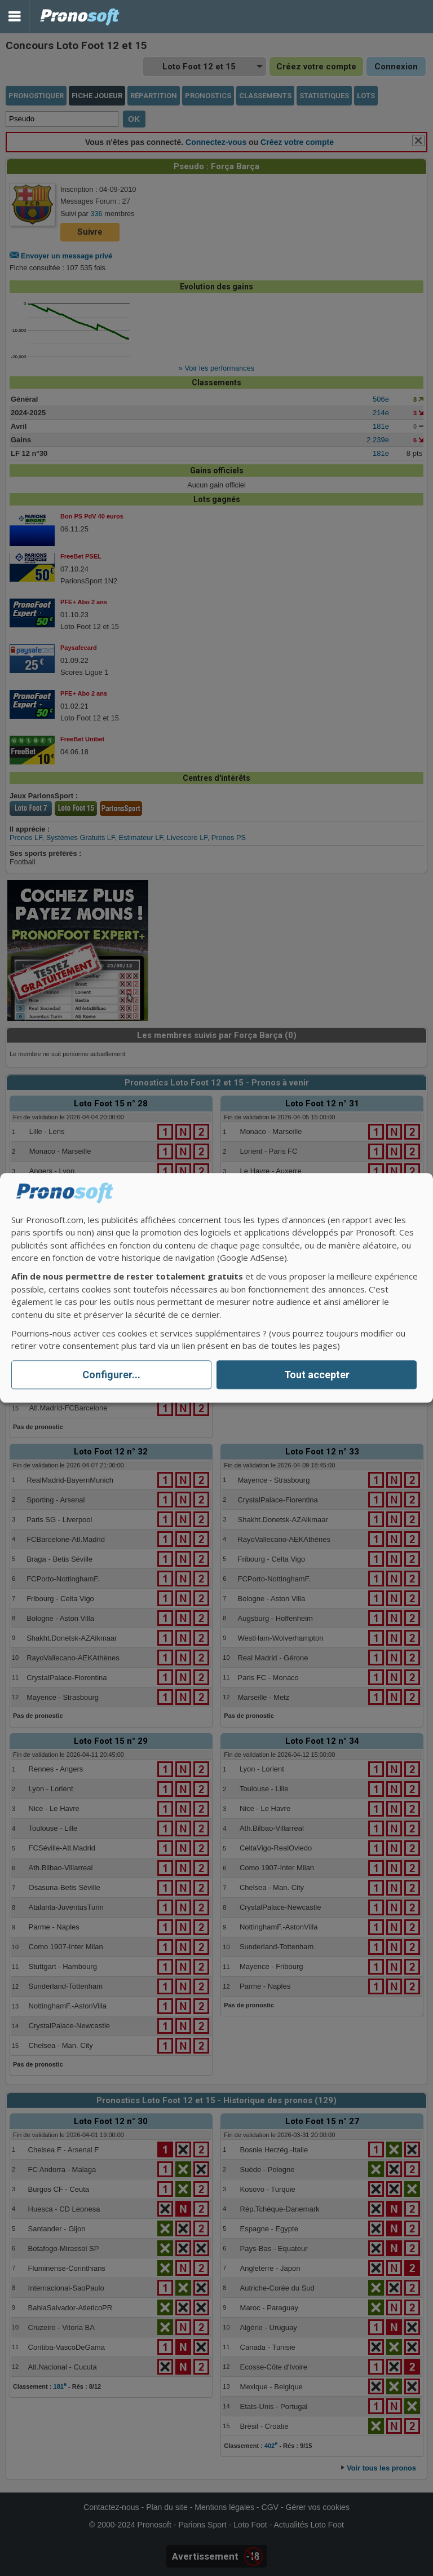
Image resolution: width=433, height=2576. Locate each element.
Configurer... (111, 1375)
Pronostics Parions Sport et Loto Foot (80, 16)
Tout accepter (317, 1375)
